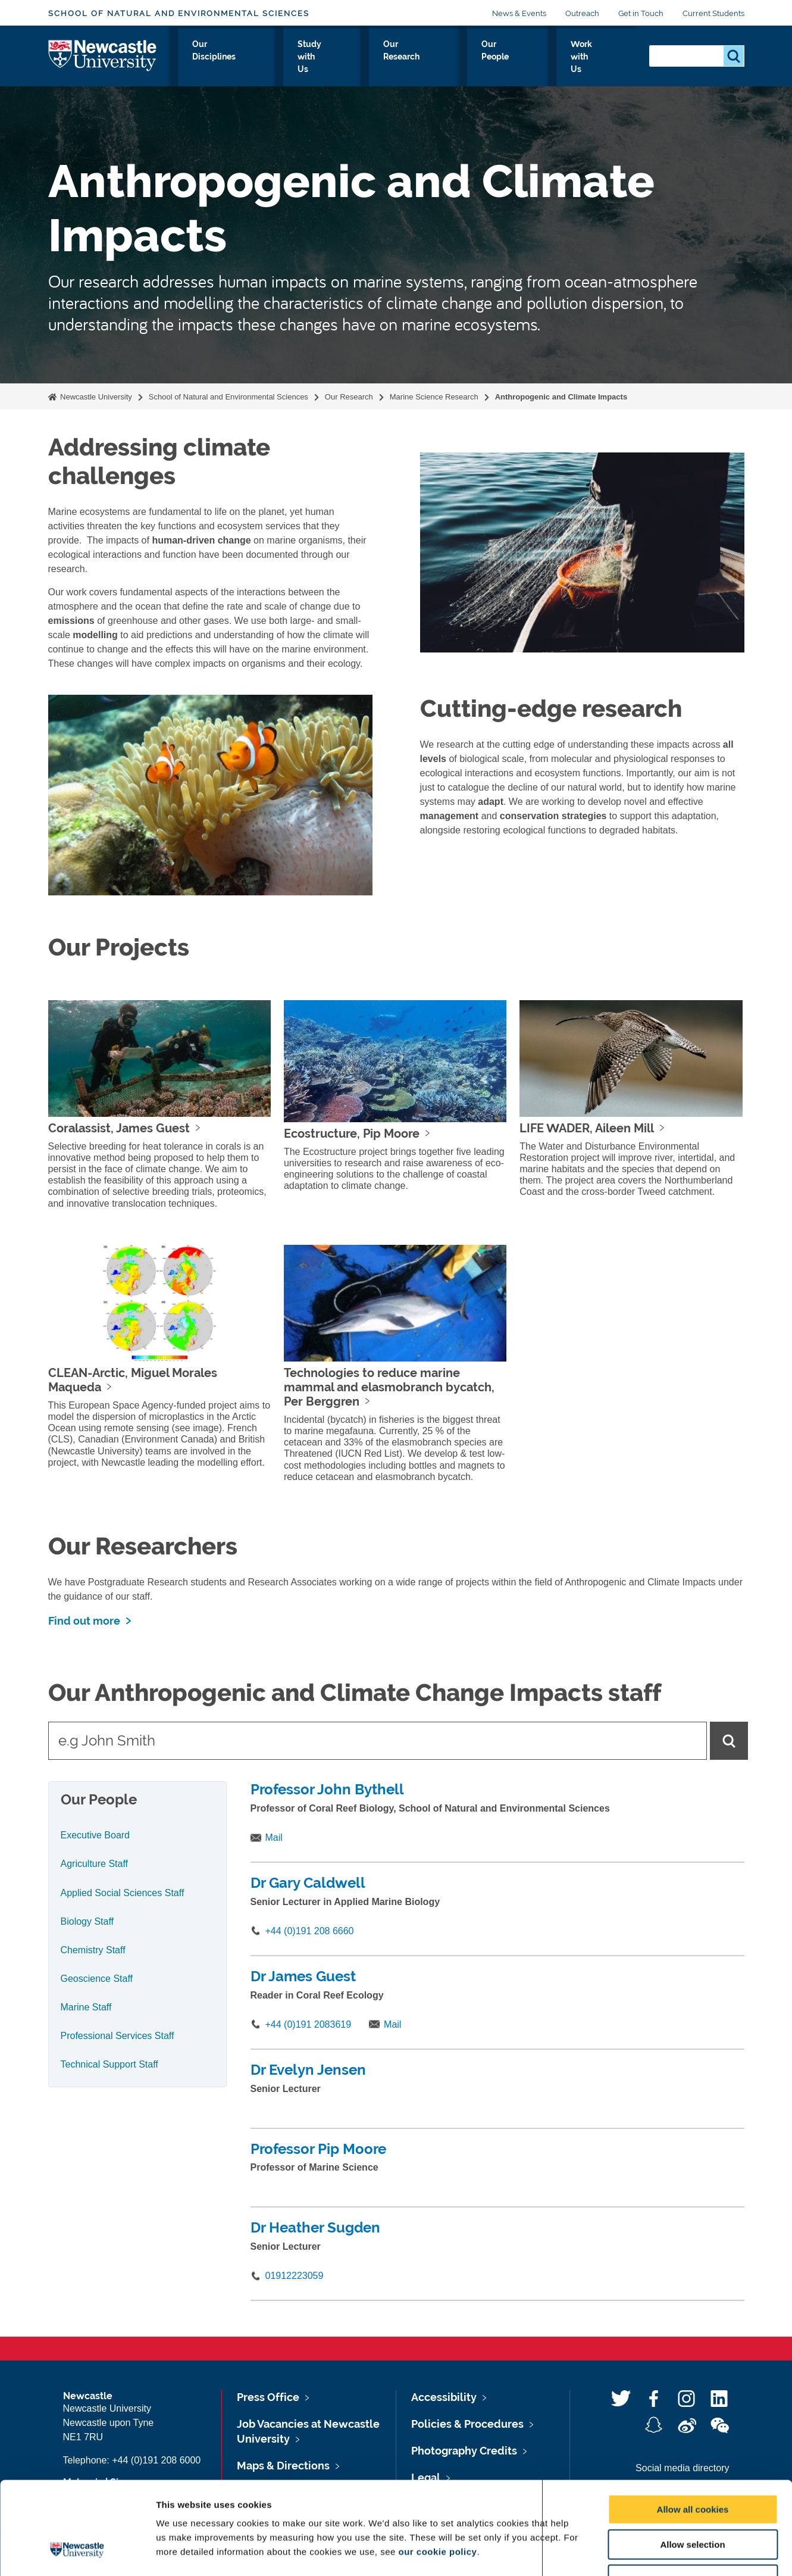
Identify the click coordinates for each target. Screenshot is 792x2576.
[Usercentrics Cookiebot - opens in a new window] (77, 2553)
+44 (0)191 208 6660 (309, 1931)
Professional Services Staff (117, 2036)
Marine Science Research (434, 396)
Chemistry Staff (93, 1950)
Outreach (582, 13)
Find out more (84, 1621)
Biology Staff (87, 1921)
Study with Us (365, 57)
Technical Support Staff (109, 2064)
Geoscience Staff (97, 1979)
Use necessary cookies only (692, 2500)
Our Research (447, 57)
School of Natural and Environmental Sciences (178, 13)
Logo (102, 55)
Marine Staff (86, 2007)
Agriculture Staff (95, 1864)
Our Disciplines (280, 57)
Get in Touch (640, 13)
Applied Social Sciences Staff (122, 1893)
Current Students (713, 13)
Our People (523, 57)
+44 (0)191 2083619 (308, 2024)
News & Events (519, 13)
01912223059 (294, 2276)
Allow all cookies (693, 2430)
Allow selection (692, 2465)
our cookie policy (438, 2472)
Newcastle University (95, 396)
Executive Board (95, 1835)
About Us (205, 57)
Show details (624, 2552)
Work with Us (599, 57)
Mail (274, 1837)
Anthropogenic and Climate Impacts (561, 396)
